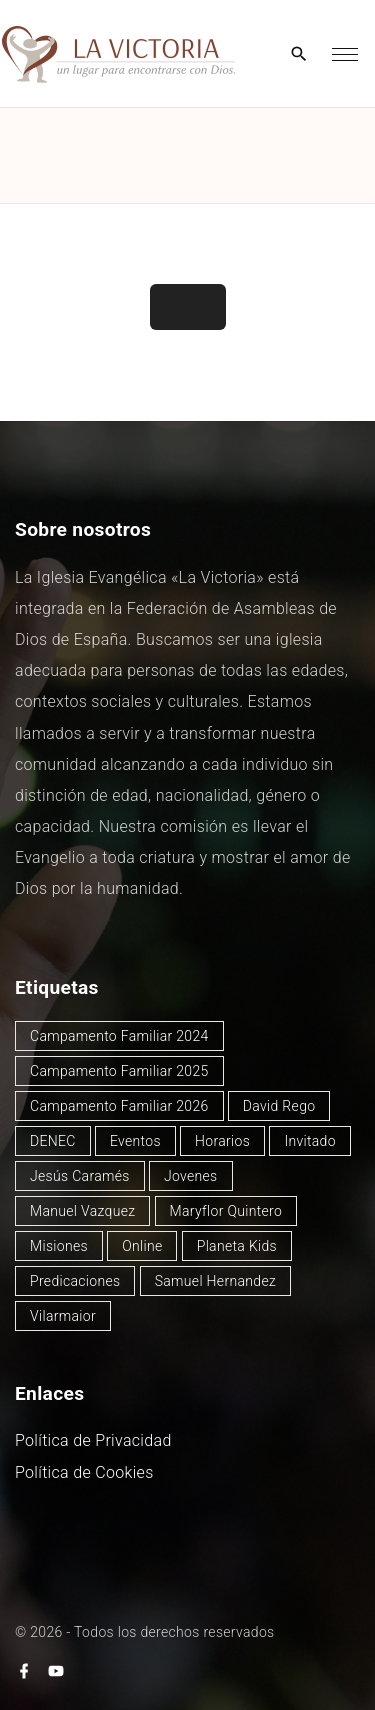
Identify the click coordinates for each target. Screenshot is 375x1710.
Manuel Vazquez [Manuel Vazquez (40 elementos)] (82, 1211)
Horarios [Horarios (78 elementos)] (222, 1141)
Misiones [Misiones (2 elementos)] (59, 1246)
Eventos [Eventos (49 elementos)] (135, 1141)
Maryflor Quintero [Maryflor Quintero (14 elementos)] (226, 1211)
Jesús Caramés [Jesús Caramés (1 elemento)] (80, 1176)
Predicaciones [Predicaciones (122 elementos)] (75, 1281)
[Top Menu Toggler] (345, 54)
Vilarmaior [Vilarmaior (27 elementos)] (63, 1316)
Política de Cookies (84, 1472)
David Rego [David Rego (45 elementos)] (279, 1106)
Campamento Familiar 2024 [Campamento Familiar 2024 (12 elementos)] (119, 1036)
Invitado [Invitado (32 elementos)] (310, 1141)
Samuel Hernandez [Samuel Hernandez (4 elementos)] (215, 1281)
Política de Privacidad (93, 1440)
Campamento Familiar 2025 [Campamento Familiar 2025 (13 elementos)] (119, 1071)
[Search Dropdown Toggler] (299, 55)
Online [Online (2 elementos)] (142, 1246)
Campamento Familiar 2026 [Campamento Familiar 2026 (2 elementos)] (119, 1106)
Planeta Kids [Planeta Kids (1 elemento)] (237, 1246)
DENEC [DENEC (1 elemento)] (53, 1141)
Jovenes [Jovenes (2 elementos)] (191, 1176)
